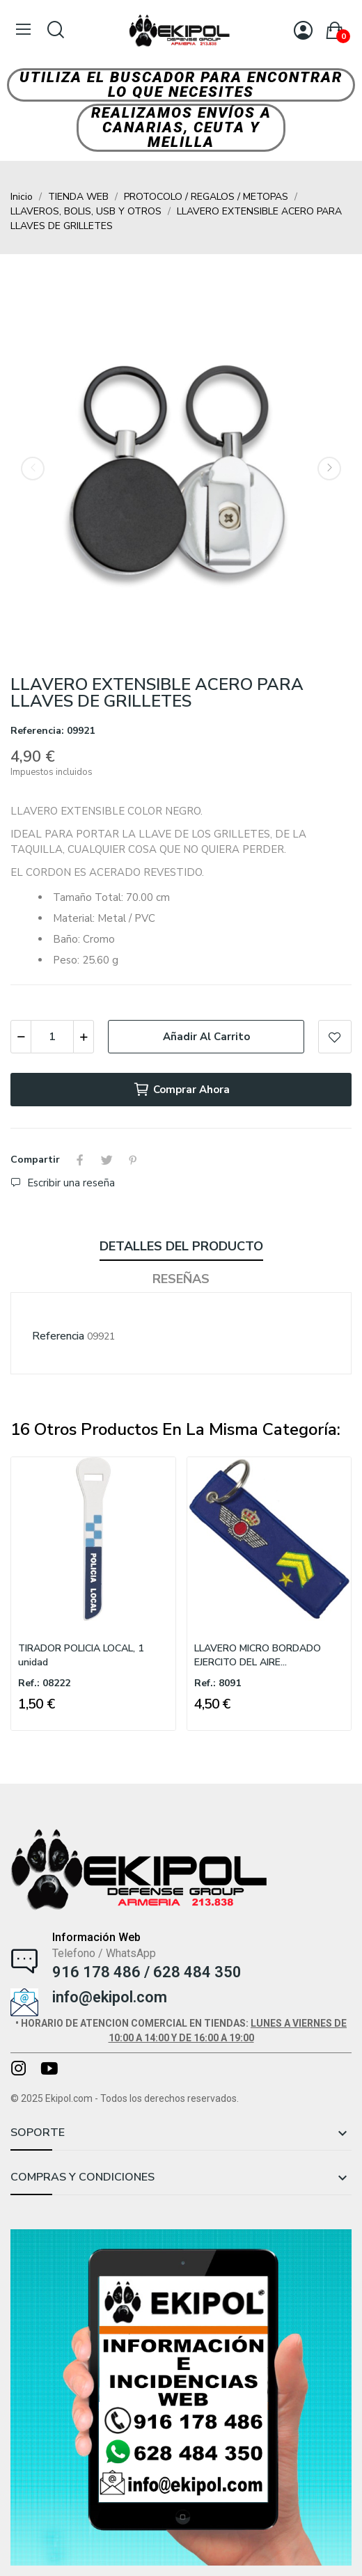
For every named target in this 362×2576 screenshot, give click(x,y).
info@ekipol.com (109, 1997)
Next (329, 468)
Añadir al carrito (206, 1037)
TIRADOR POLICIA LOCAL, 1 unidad (80, 1655)
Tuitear (106, 1159)
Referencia (58, 1336)
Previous (33, 468)
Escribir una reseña (69, 1182)
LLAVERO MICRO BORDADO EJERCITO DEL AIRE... (257, 1655)
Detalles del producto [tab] (181, 1246)
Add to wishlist (335, 1037)
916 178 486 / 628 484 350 (147, 1972)
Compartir (80, 1159)
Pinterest (133, 1159)
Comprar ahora (181, 1089)
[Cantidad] (52, 1036)
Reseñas (181, 1279)
